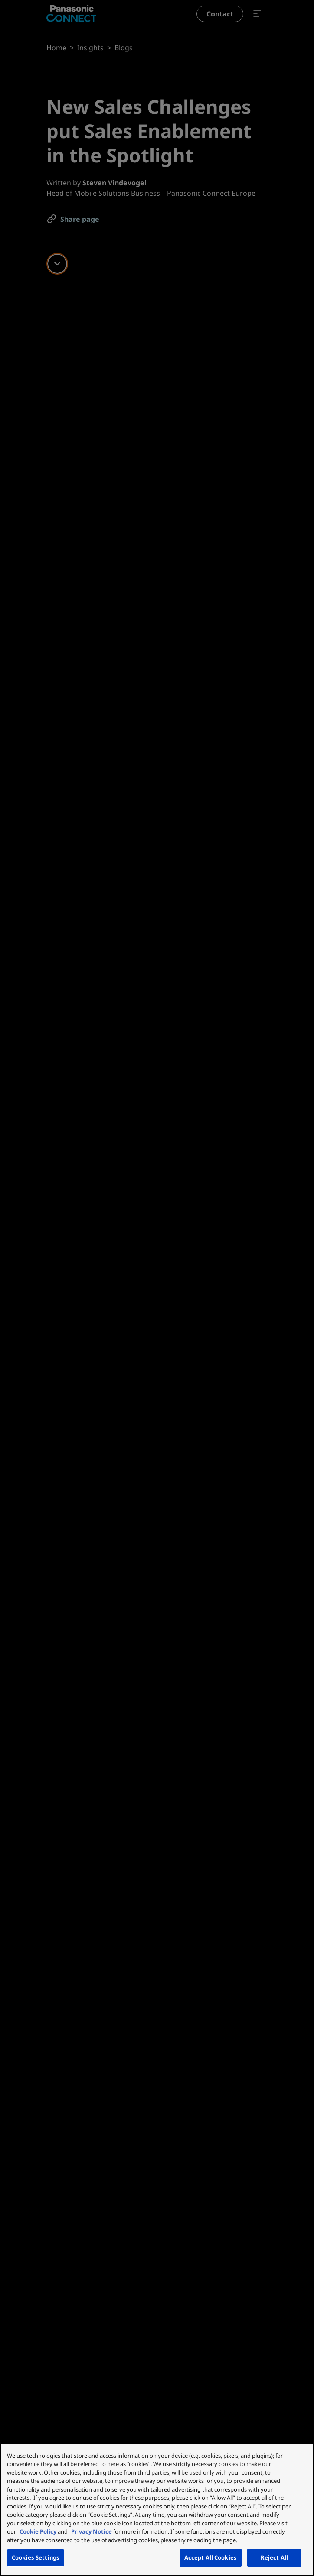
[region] (157, 2509)
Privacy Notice (91, 2531)
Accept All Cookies (210, 2557)
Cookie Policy (38, 2531)
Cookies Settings (35, 2557)
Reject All (274, 2557)
